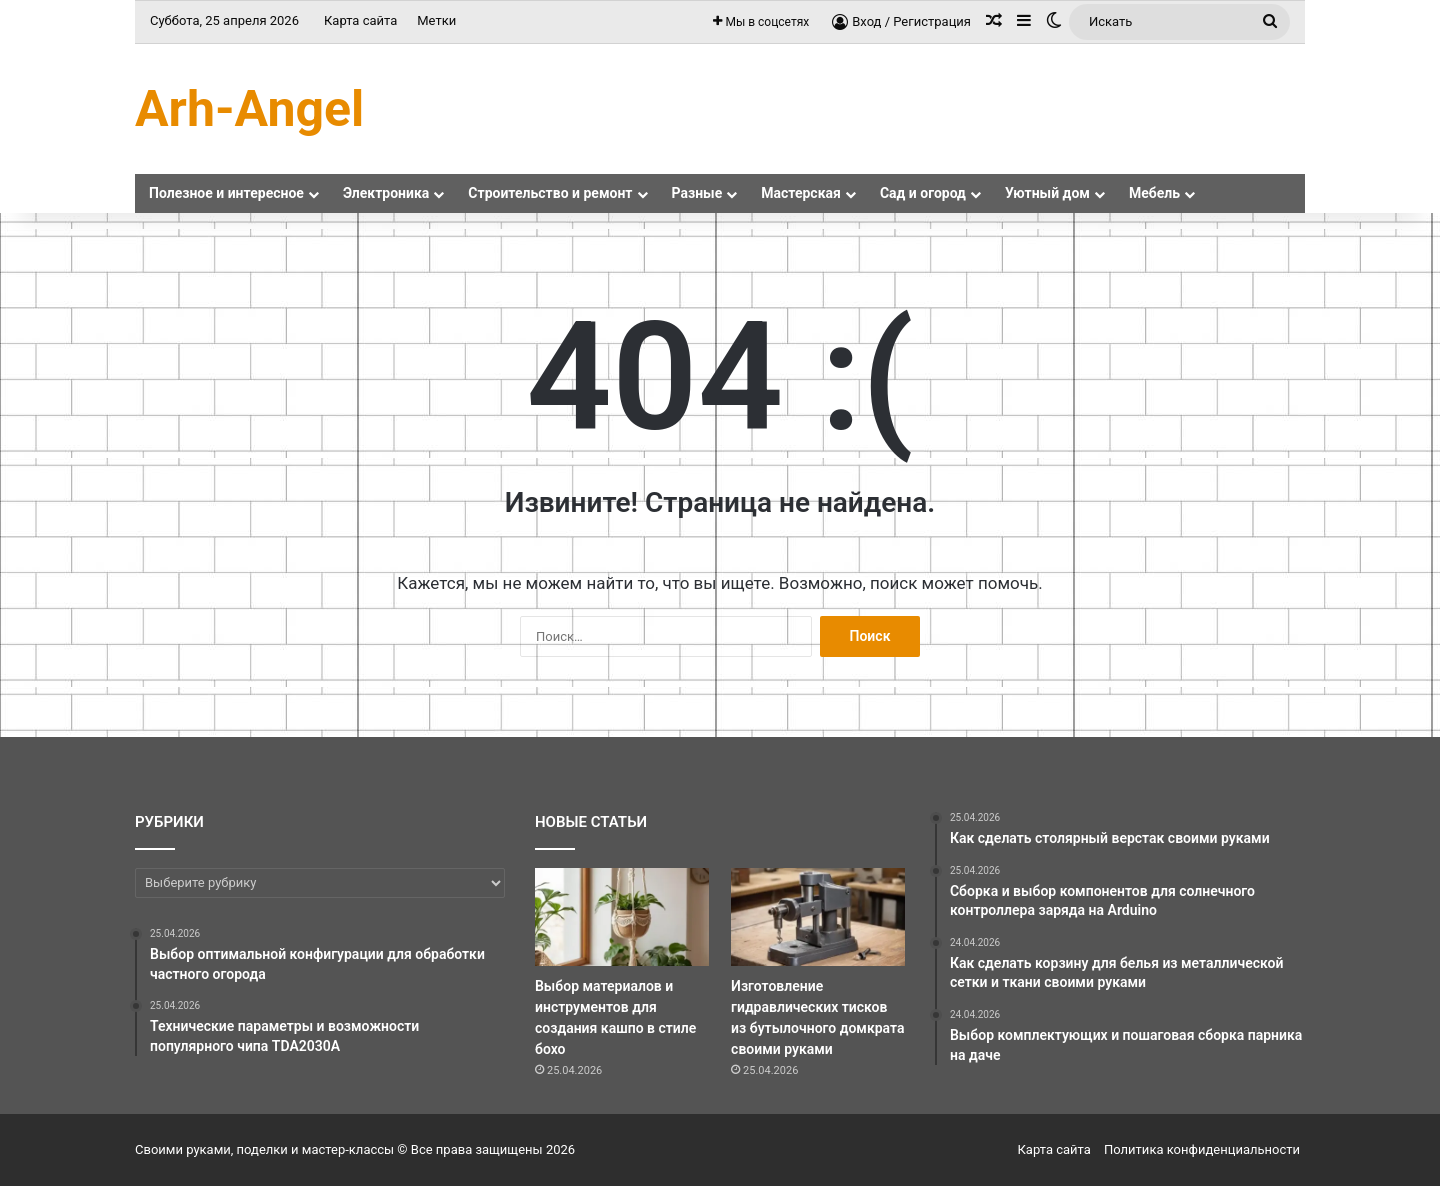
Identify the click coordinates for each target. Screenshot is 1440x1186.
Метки (436, 20)
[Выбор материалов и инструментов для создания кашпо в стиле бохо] (622, 917)
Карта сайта (360, 20)
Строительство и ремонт (550, 193)
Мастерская (801, 193)
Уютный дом (1047, 193)
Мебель (1154, 193)
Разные (697, 193)
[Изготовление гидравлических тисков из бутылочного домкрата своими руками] (818, 917)
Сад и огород (923, 193)
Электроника (386, 193)
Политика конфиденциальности (1202, 1149)
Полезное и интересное (226, 193)
